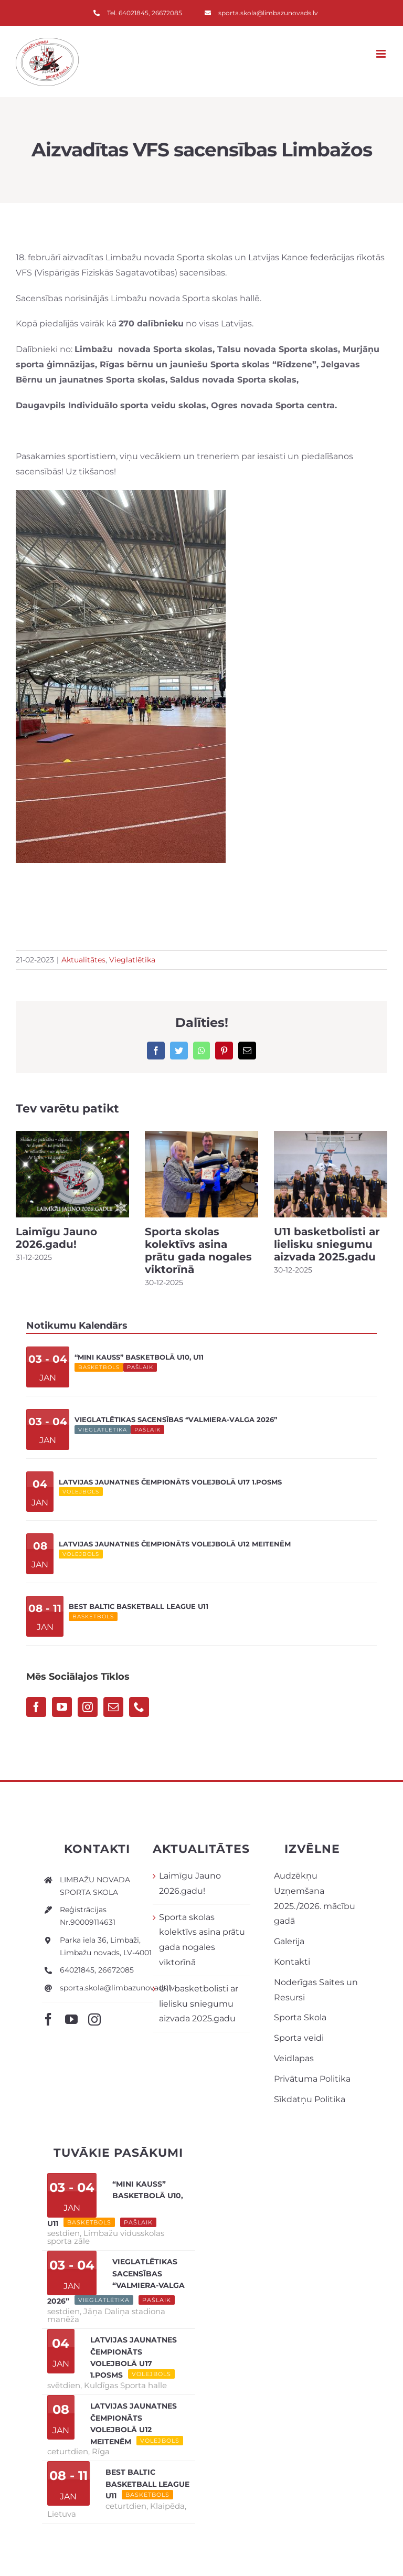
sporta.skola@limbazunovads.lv (117, 1987)
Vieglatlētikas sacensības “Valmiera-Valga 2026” (176, 1419)
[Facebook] (36, 1707)
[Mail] (113, 1707)
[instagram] (94, 2019)
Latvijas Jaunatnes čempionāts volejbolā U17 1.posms (170, 1482)
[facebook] (48, 2019)
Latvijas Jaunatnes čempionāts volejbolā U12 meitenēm (175, 1544)
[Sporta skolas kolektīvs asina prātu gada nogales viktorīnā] (201, 1174)
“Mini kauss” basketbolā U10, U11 (139, 1357)
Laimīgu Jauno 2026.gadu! (56, 1237)
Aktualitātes (83, 959)
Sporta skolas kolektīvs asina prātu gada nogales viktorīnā (198, 1250)
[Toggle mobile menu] (381, 53)
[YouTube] (62, 1707)
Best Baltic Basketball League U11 (138, 1606)
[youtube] (71, 2019)
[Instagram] (88, 1707)
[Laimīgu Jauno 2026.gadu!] (72, 1174)
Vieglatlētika (132, 959)
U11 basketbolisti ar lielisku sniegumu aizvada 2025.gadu (327, 1244)
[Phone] (139, 1707)
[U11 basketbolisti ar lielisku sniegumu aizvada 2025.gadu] (330, 1174)
